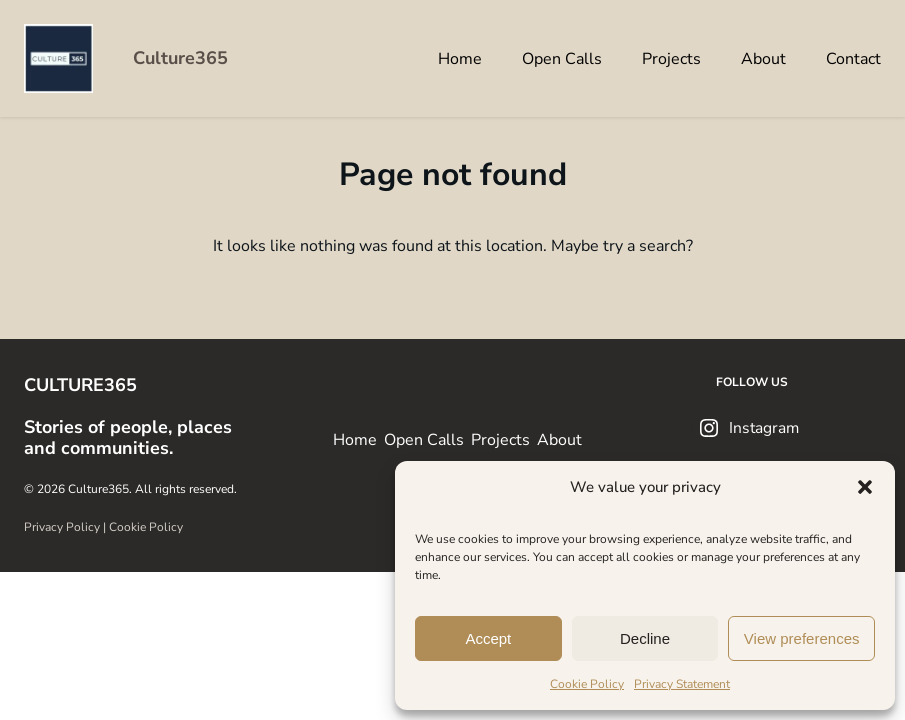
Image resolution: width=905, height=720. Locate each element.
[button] (865, 487)
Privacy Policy (62, 527)
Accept (488, 638)
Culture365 (180, 58)
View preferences (802, 638)
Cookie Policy (587, 684)
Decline (645, 638)
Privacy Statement (682, 684)
